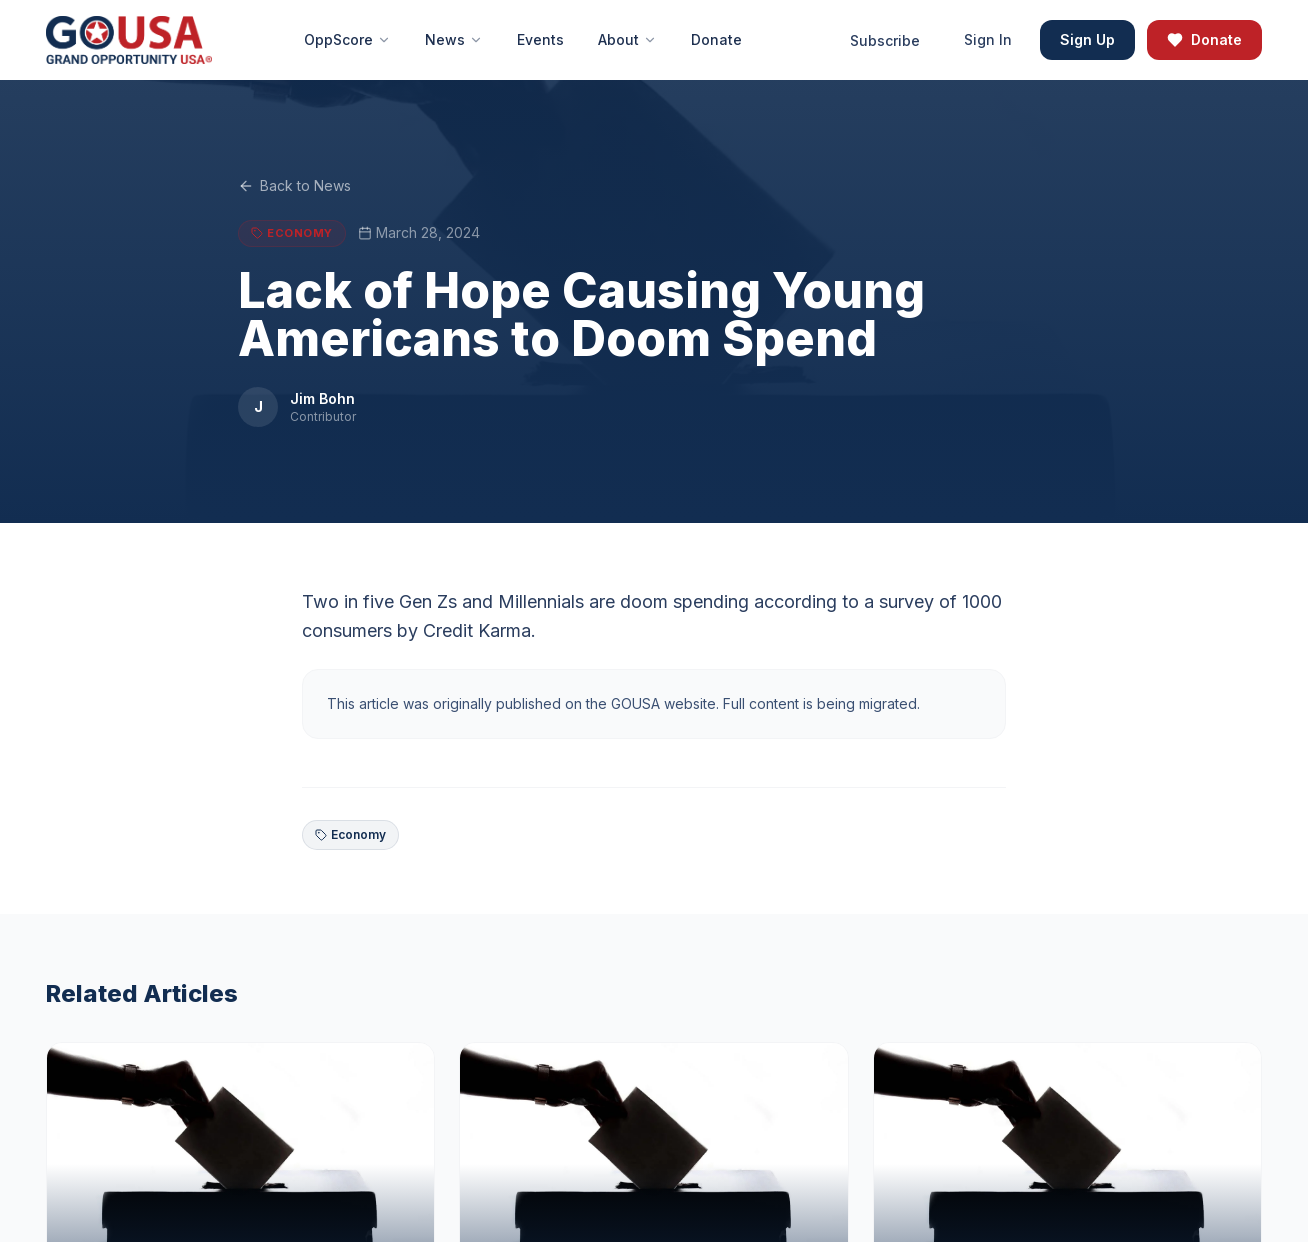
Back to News (294, 189)
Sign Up (1087, 39)
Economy (350, 834)
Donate (1204, 39)
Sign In (988, 39)
